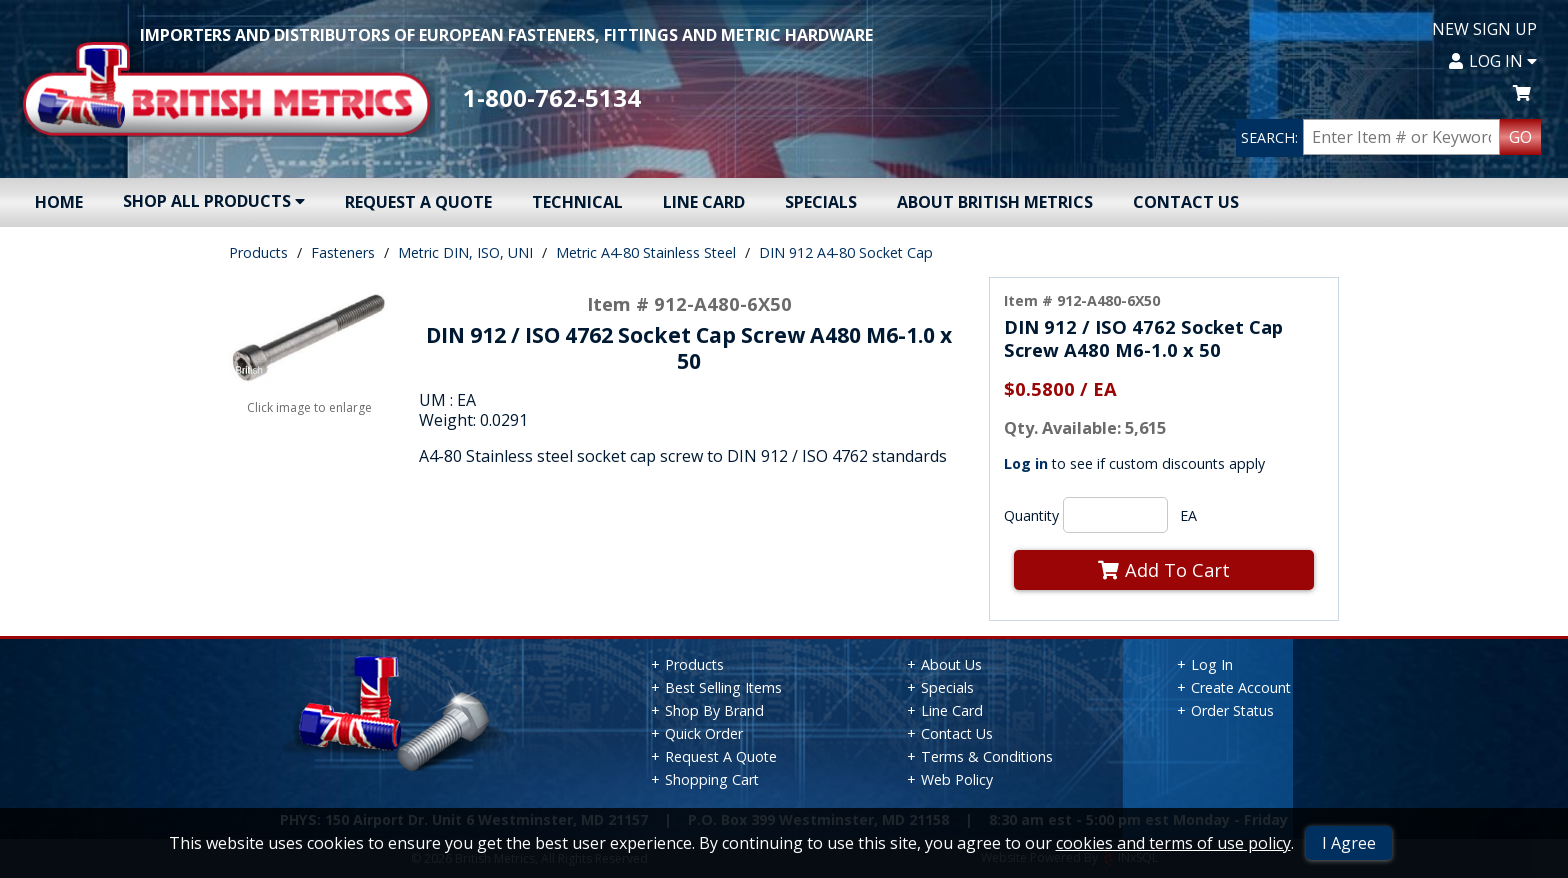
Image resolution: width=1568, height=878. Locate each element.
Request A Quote (418, 202)
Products (258, 252)
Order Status (1232, 710)
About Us (951, 664)
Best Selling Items (723, 687)
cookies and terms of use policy (1173, 843)
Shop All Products (214, 201)
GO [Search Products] (1520, 137)
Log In (1493, 61)
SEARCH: (1269, 137)
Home (59, 202)
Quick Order (704, 733)
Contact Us (1186, 202)
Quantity (1031, 515)
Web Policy (957, 779)
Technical (577, 202)
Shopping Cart (712, 779)
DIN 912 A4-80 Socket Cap (846, 252)
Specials (821, 202)
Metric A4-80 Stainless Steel (646, 252)
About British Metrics (995, 202)
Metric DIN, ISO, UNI (465, 252)
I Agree (1349, 843)
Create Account (1241, 687)
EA (1188, 515)
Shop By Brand (714, 710)
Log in (1026, 463)
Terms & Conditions (987, 756)
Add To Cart (1164, 569)
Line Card (704, 202)
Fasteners (343, 252)
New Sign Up (1484, 29)
